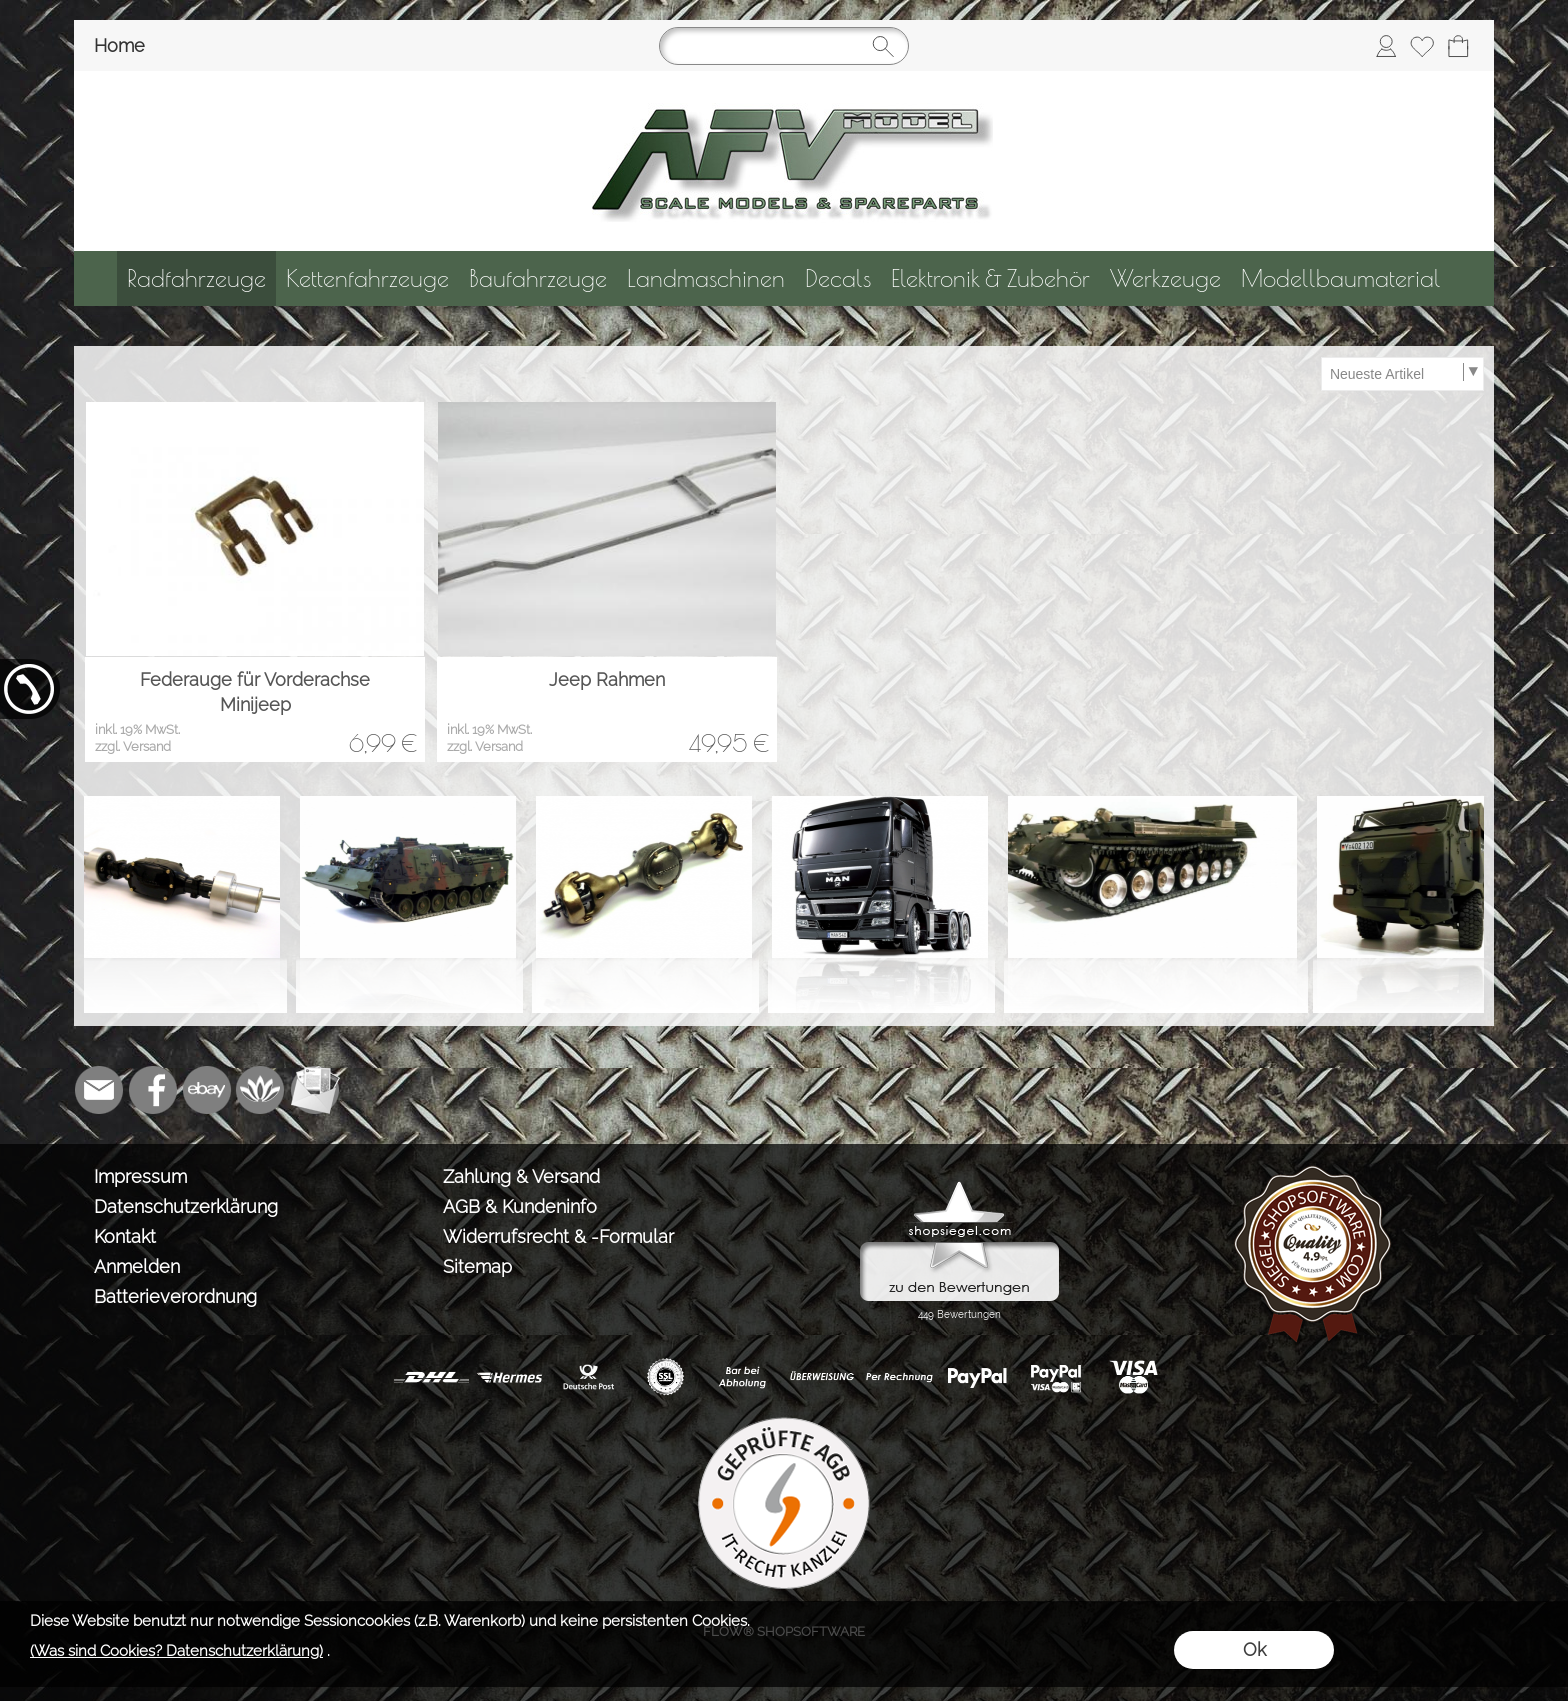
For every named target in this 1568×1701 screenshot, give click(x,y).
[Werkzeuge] (1165, 278)
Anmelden (137, 1266)
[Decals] (838, 278)
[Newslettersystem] (315, 1090)
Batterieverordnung (175, 1296)
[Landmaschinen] (706, 278)
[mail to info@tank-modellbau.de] (99, 1090)
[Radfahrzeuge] (196, 278)
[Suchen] (784, 46)
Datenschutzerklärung (186, 1206)
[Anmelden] (1386, 46)
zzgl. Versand (133, 746)
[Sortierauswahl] (1402, 374)
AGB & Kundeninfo (520, 1206)
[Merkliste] (1422, 46)
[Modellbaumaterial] (1341, 278)
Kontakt (125, 1236)
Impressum (140, 1176)
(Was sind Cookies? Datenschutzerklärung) (176, 1651)
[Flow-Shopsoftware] (261, 1090)
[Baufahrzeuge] (538, 278)
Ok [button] (1254, 1649)
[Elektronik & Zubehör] (990, 278)
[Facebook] (153, 1090)
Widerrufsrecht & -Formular (558, 1236)
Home (119, 45)
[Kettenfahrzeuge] (367, 278)
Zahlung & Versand (521, 1176)
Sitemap (477, 1266)
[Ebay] (207, 1090)
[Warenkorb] (1458, 46)
